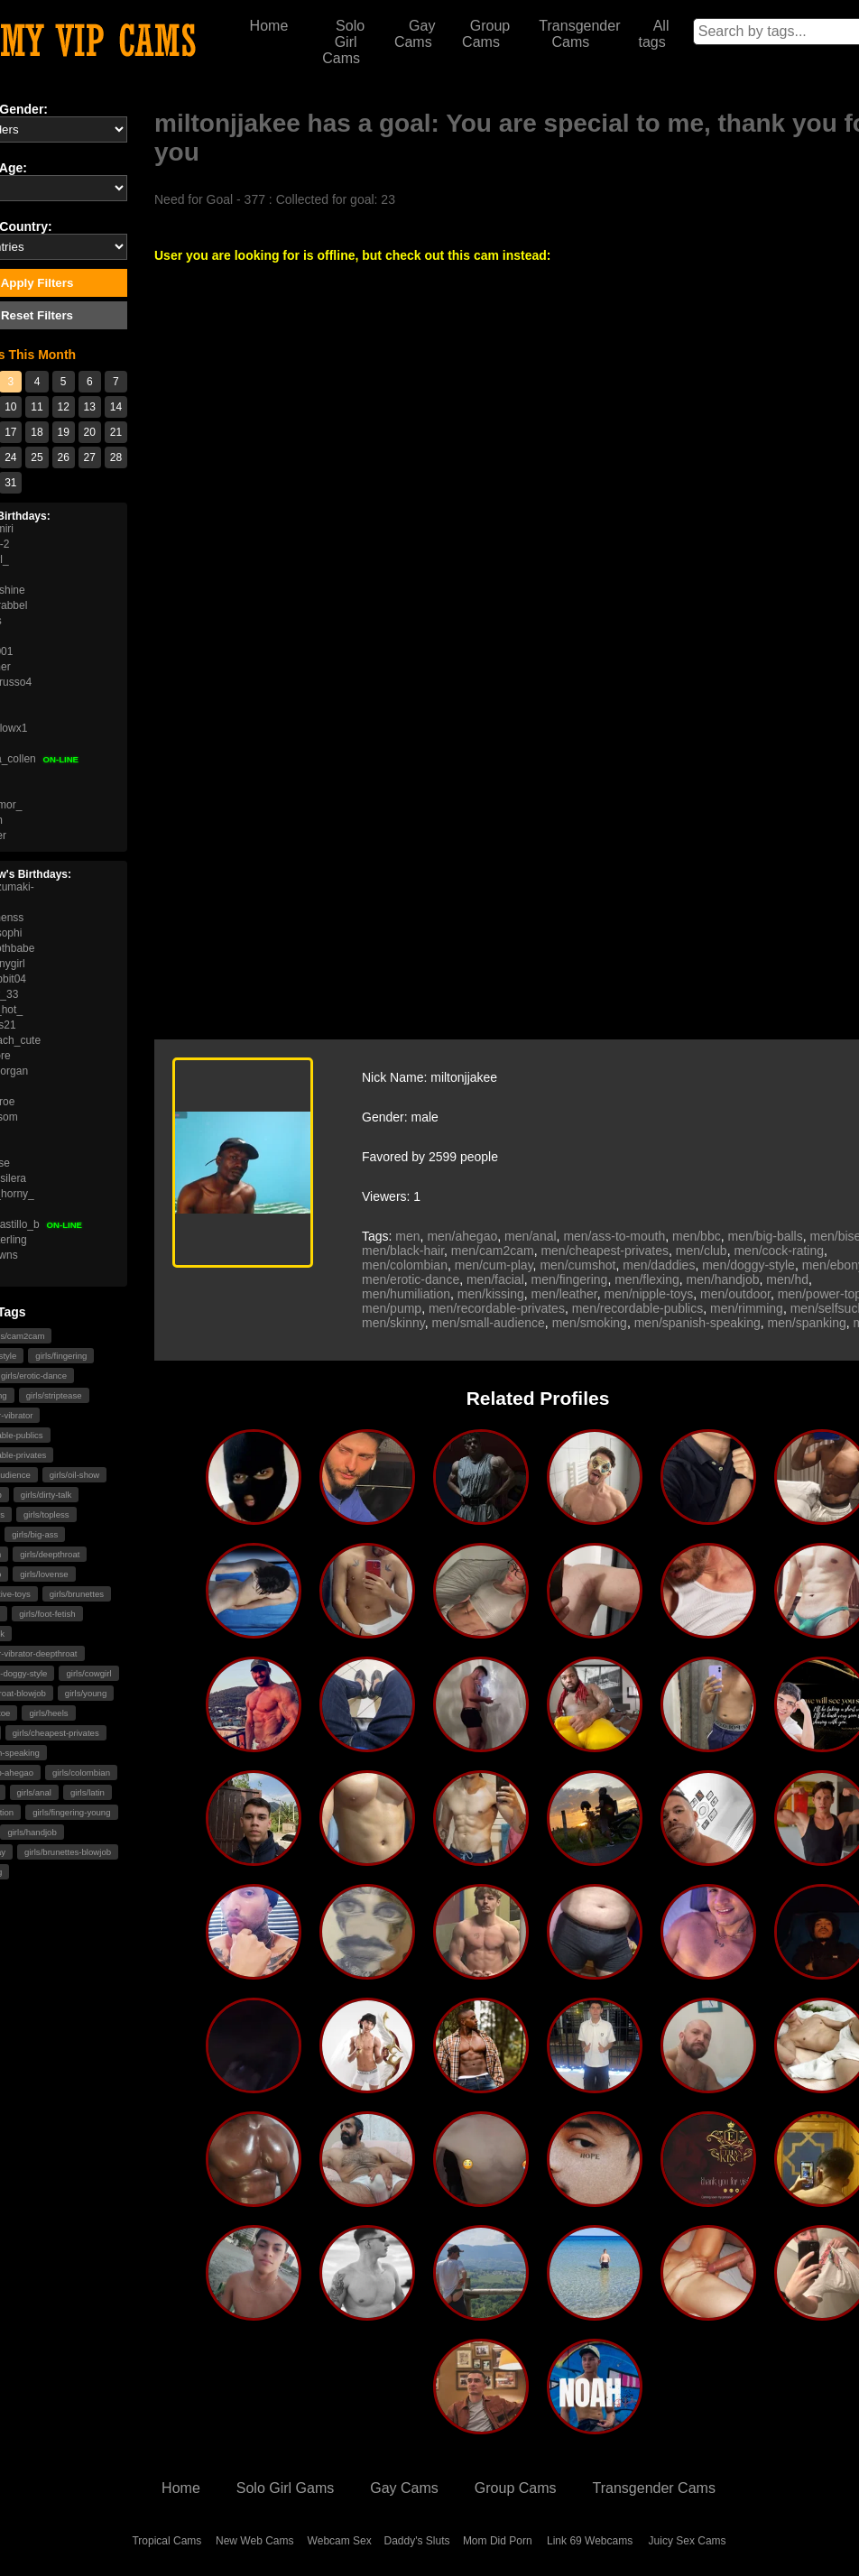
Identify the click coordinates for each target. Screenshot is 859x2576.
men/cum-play (494, 1265)
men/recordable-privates (497, 1308)
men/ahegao (462, 1236)
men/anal (530, 1236)
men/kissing (490, 1294)
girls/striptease (54, 1395)
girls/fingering (61, 1356)
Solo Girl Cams (343, 42)
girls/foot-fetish (47, 1614)
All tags (653, 34)
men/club (701, 1250)
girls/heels (48, 1713)
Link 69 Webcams (590, 2540)
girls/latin (87, 1792)
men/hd (787, 1279)
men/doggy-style (748, 1265)
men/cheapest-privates (604, 1250)
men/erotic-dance (410, 1279)
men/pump (391, 1308)
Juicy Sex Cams (687, 2540)
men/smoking (589, 1323)
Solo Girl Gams (285, 2488)
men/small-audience (488, 1323)
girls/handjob (31, 1832)
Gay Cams (415, 34)
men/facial (495, 1279)
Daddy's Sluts (417, 2540)
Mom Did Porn (497, 2540)
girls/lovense (44, 1574)
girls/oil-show (74, 1475)
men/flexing (646, 1279)
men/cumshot (577, 1265)
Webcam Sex (340, 2540)
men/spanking (807, 1323)
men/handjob (723, 1279)
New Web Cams (254, 2540)
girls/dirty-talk (46, 1495)
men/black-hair (403, 1250)
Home (269, 25)
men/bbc (696, 1236)
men (407, 1236)
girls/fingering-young (71, 1812)
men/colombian (405, 1265)
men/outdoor (735, 1294)
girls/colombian (81, 1772)
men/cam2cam (492, 1250)
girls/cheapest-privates (56, 1733)
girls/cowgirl (88, 1673)
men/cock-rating (779, 1250)
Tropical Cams (166, 2540)
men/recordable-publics (638, 1308)
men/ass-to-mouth (614, 1236)
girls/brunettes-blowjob (67, 1852)
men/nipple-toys (649, 1294)
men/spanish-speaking (697, 1323)
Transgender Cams (579, 34)
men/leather (564, 1294)
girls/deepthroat (49, 1554)
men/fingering (569, 1279)
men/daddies (659, 1265)
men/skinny (393, 1323)
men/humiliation (406, 1294)
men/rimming (746, 1308)
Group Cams (486, 34)
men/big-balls (764, 1236)
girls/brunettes (77, 1594)
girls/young (85, 1693)
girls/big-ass (35, 1534)
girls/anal (34, 1792)
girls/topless (46, 1514)
